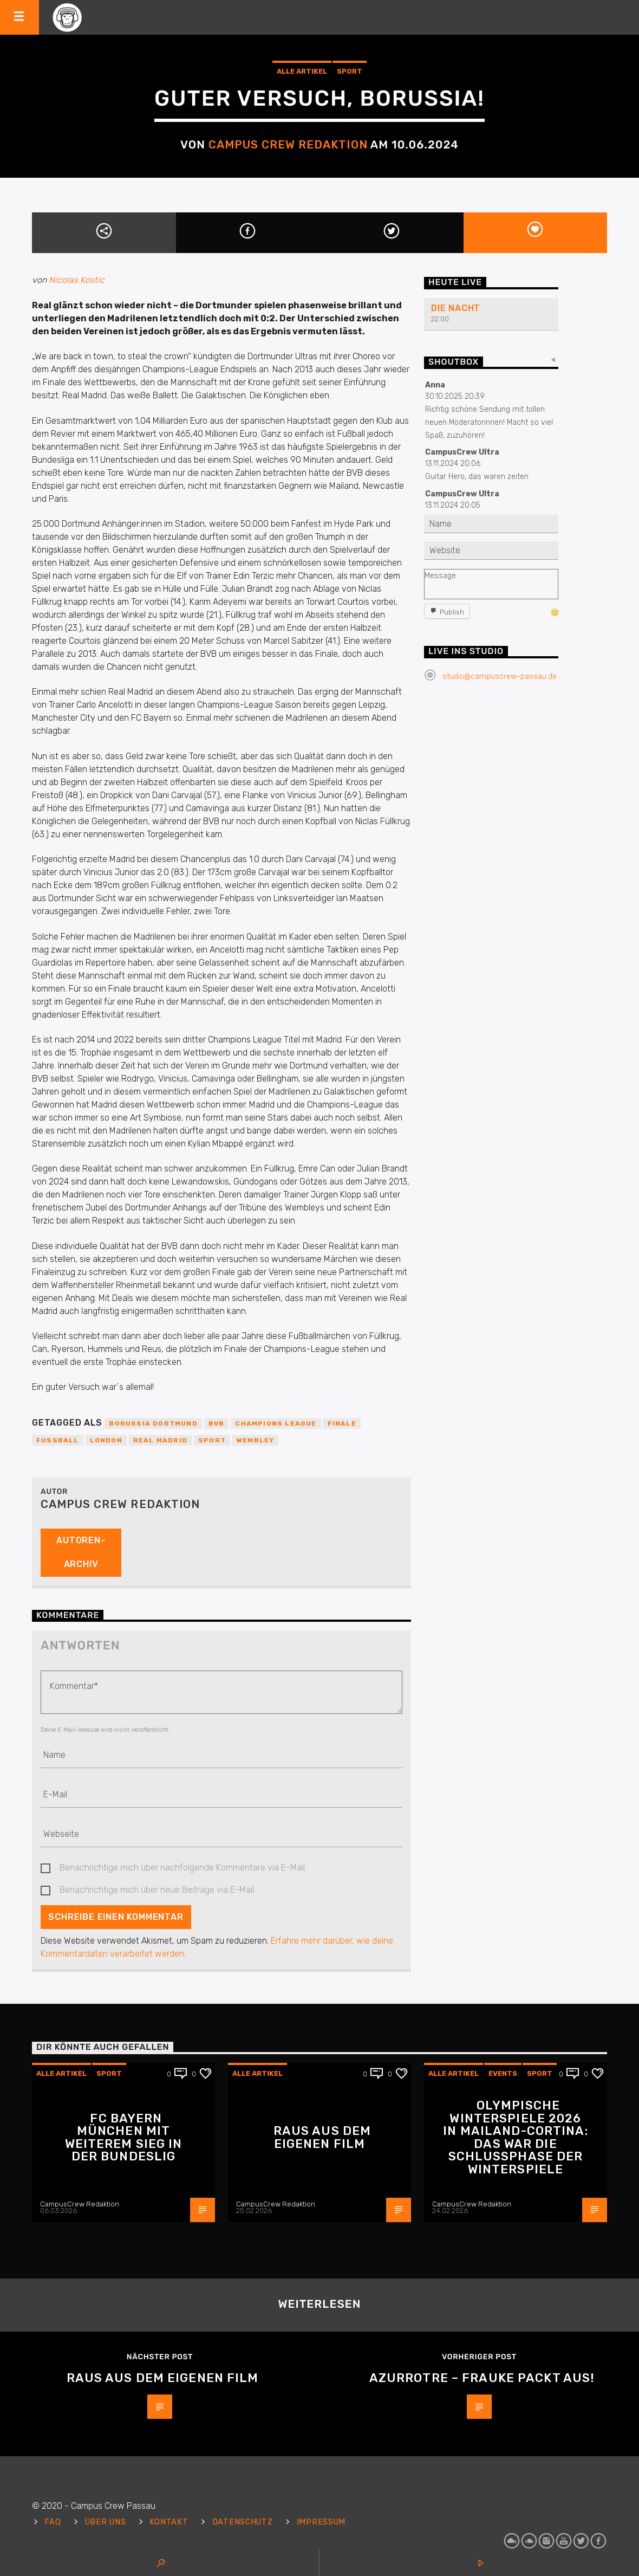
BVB (216, 1423)
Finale (342, 1423)
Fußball (57, 1440)
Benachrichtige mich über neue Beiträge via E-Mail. (158, 1890)
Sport (349, 71)
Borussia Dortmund (153, 1423)
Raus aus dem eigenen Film (322, 2137)
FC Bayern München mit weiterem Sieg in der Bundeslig (123, 2137)
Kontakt (168, 2522)
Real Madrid (160, 1440)
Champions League (275, 1423)
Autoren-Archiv (80, 1552)
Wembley (255, 1440)
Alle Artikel (302, 71)
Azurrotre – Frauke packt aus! (482, 2378)
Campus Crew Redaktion (288, 144)
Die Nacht (455, 308)
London (106, 1440)
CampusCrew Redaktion (79, 2204)
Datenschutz (242, 2522)
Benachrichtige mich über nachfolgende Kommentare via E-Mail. (183, 1867)
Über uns (105, 2522)
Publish (452, 612)
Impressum (321, 2522)
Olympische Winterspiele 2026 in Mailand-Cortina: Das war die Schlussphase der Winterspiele (515, 2137)
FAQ (52, 2522)
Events (502, 2073)
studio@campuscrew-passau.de (499, 676)
